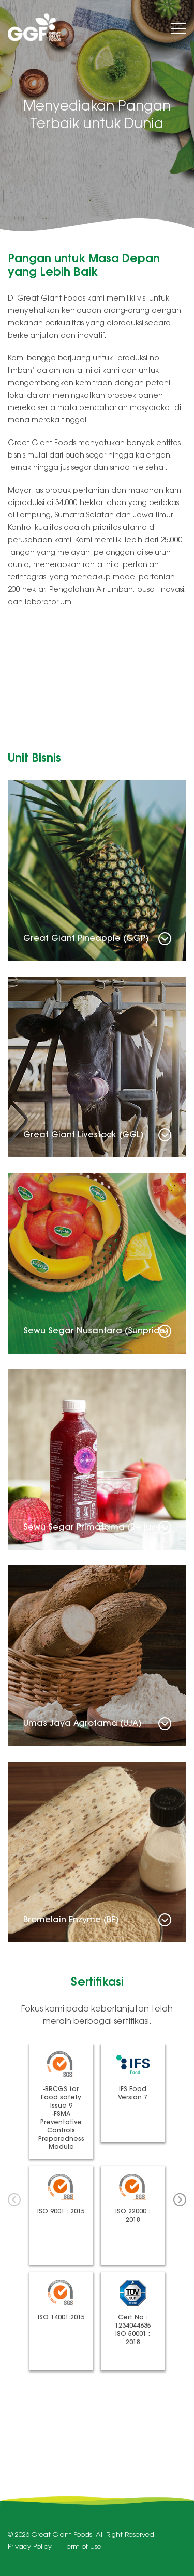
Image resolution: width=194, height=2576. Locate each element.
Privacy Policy (30, 2546)
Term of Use (83, 2546)
